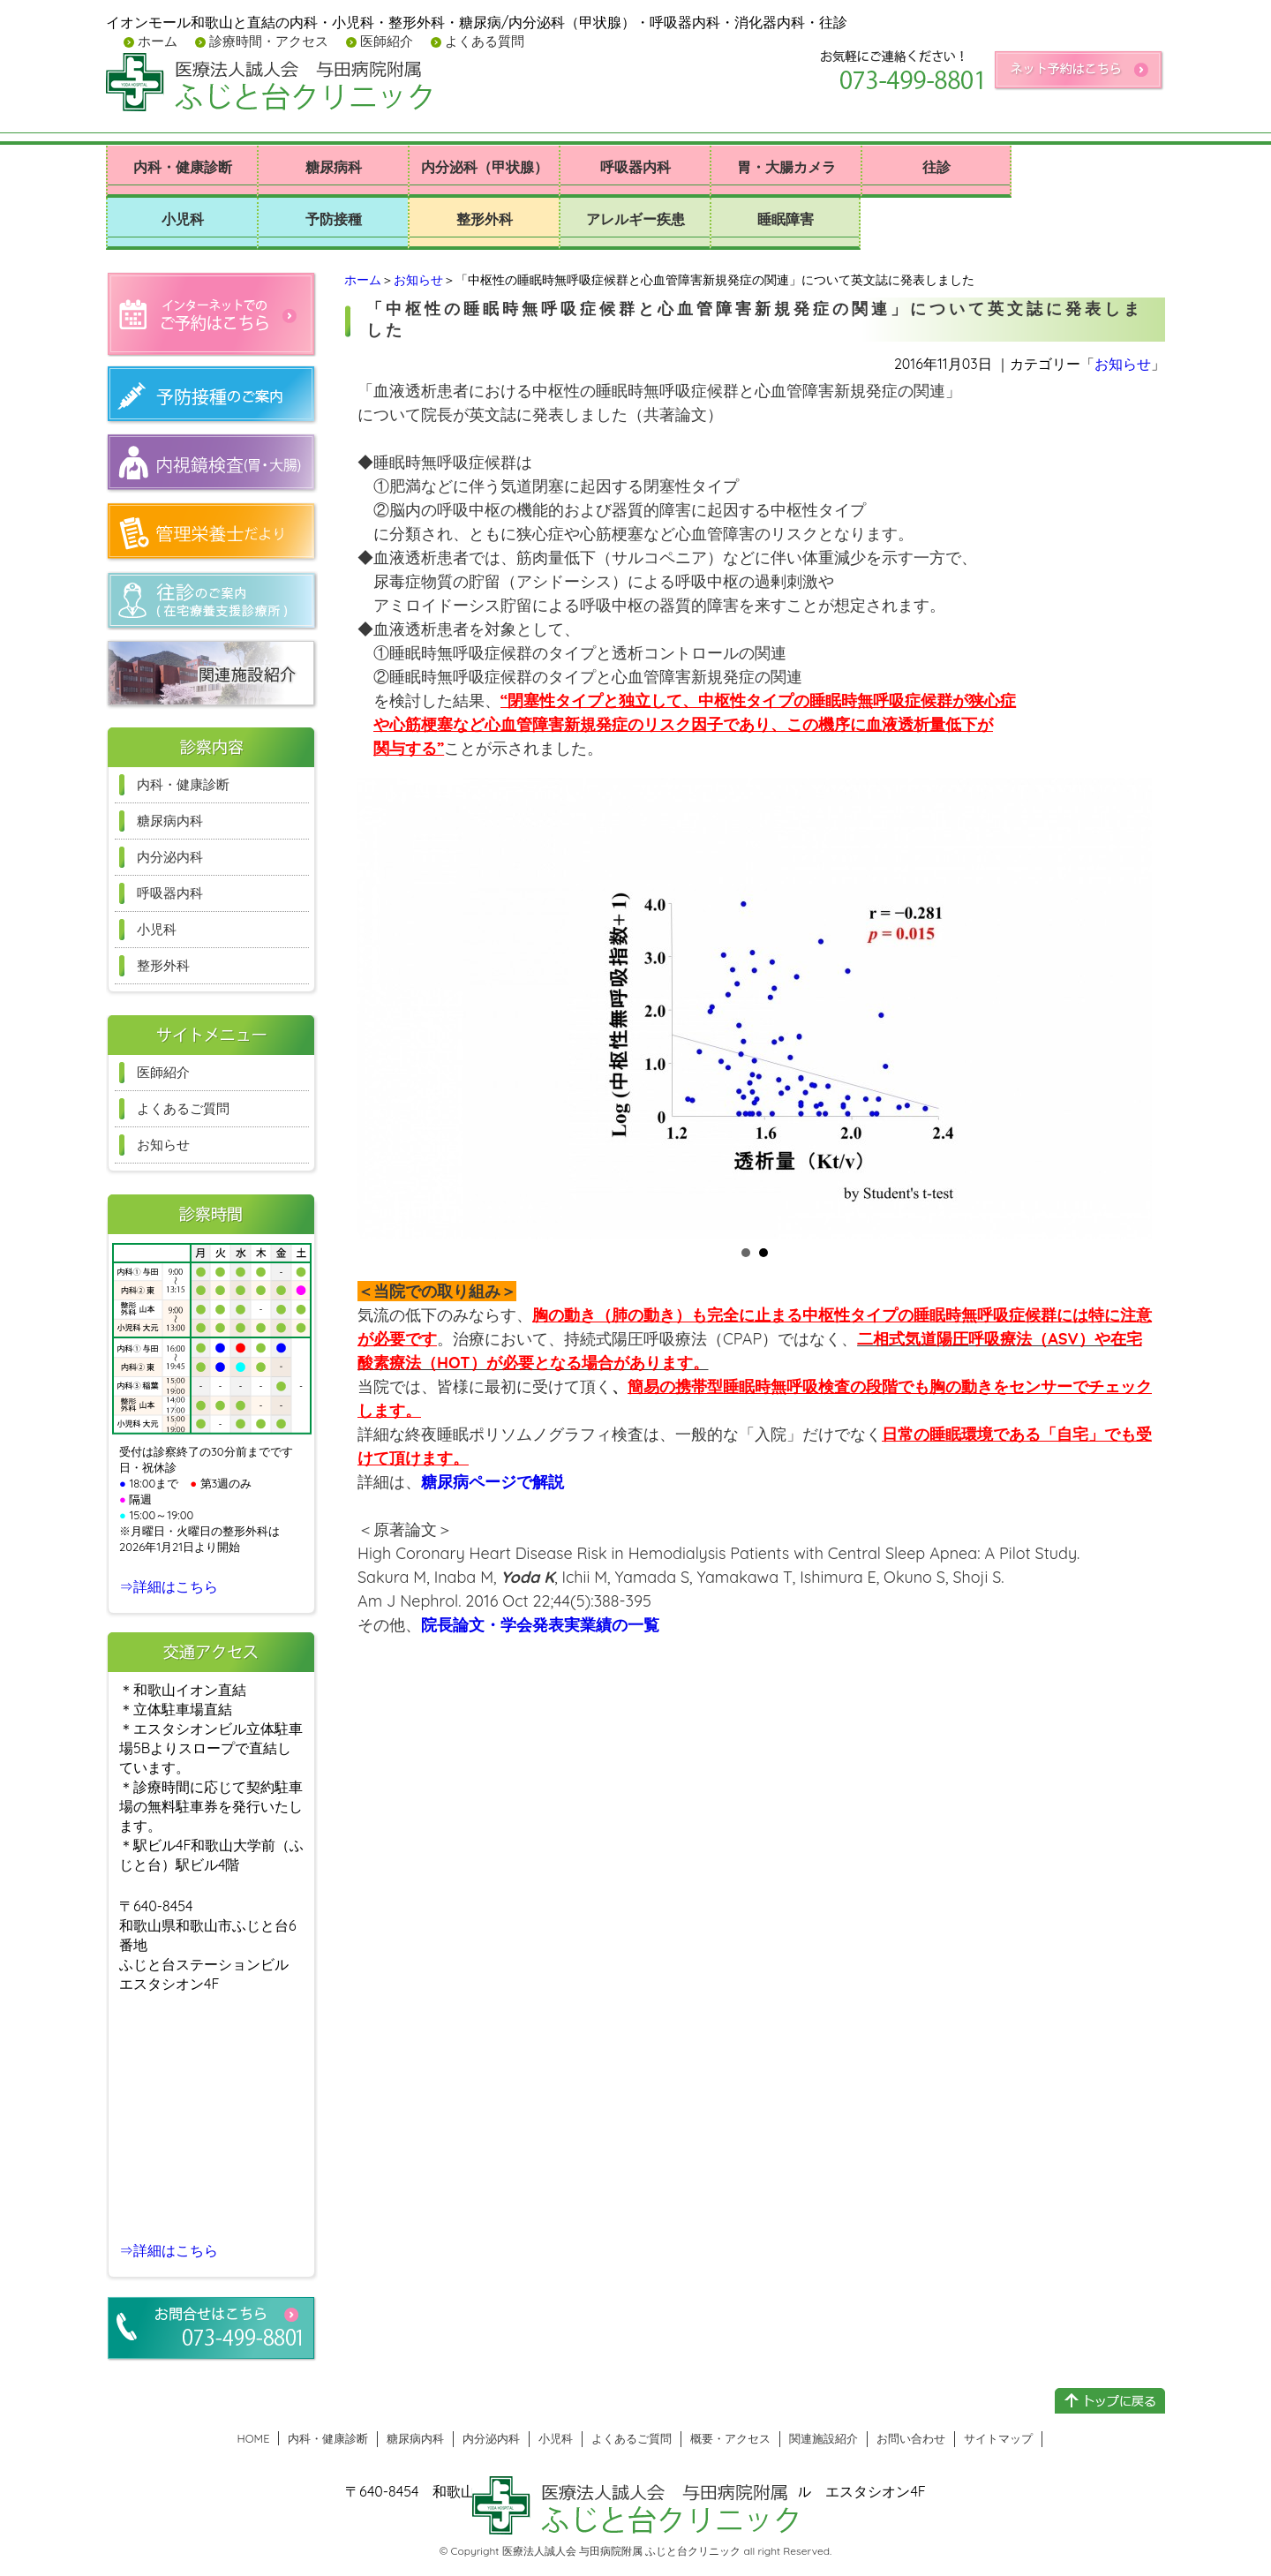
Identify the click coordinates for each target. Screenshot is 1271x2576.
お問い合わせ (910, 2438)
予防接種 (333, 219)
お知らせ (418, 280)
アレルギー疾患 (635, 219)
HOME (253, 2438)
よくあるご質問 (183, 1108)
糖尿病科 (333, 167)
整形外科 (484, 219)
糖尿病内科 (170, 820)
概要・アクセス (730, 2438)
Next (1129, 1009)
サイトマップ (998, 2438)
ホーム (155, 41)
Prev (380, 1009)
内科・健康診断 (182, 167)
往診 (936, 167)
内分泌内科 (170, 856)
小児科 (183, 219)
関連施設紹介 (823, 2438)
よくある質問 (482, 41)
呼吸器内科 (635, 167)
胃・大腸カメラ (786, 167)
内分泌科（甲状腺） (484, 167)
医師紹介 (385, 41)
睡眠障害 (785, 219)
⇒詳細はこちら (168, 1586)
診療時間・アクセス (267, 41)
